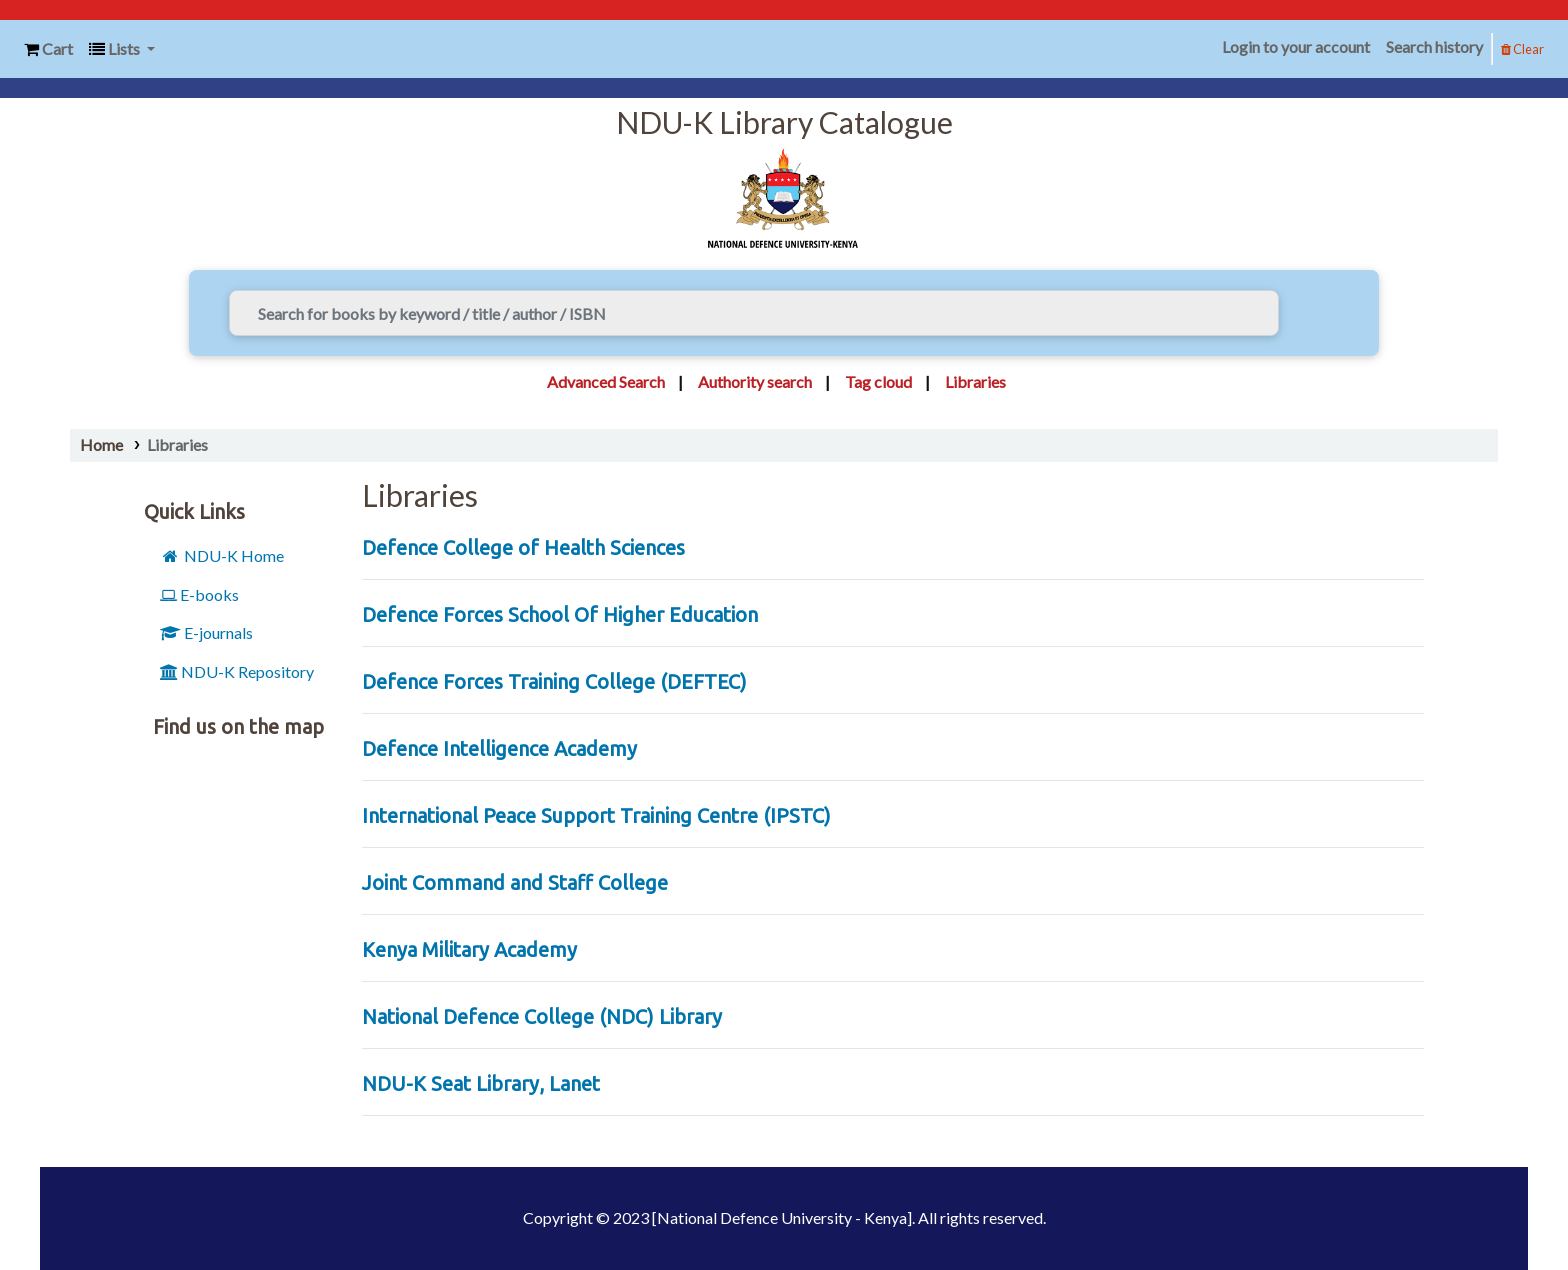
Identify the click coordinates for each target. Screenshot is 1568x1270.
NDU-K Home (222, 555)
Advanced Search (606, 381)
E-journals (206, 632)
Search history (1434, 46)
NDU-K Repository (237, 671)
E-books (199, 594)
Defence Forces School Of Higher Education (560, 614)
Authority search (755, 381)
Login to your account (1296, 46)
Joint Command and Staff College (515, 882)
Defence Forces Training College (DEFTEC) (554, 681)
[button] (48, 49)
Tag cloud (878, 381)
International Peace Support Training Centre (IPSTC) (596, 815)
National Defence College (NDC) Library (542, 1016)
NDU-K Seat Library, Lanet (481, 1083)
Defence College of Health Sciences (523, 547)
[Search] (1309, 313)
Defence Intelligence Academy (499, 748)
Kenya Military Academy (469, 949)
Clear (1522, 49)
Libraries (177, 444)
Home (101, 444)
